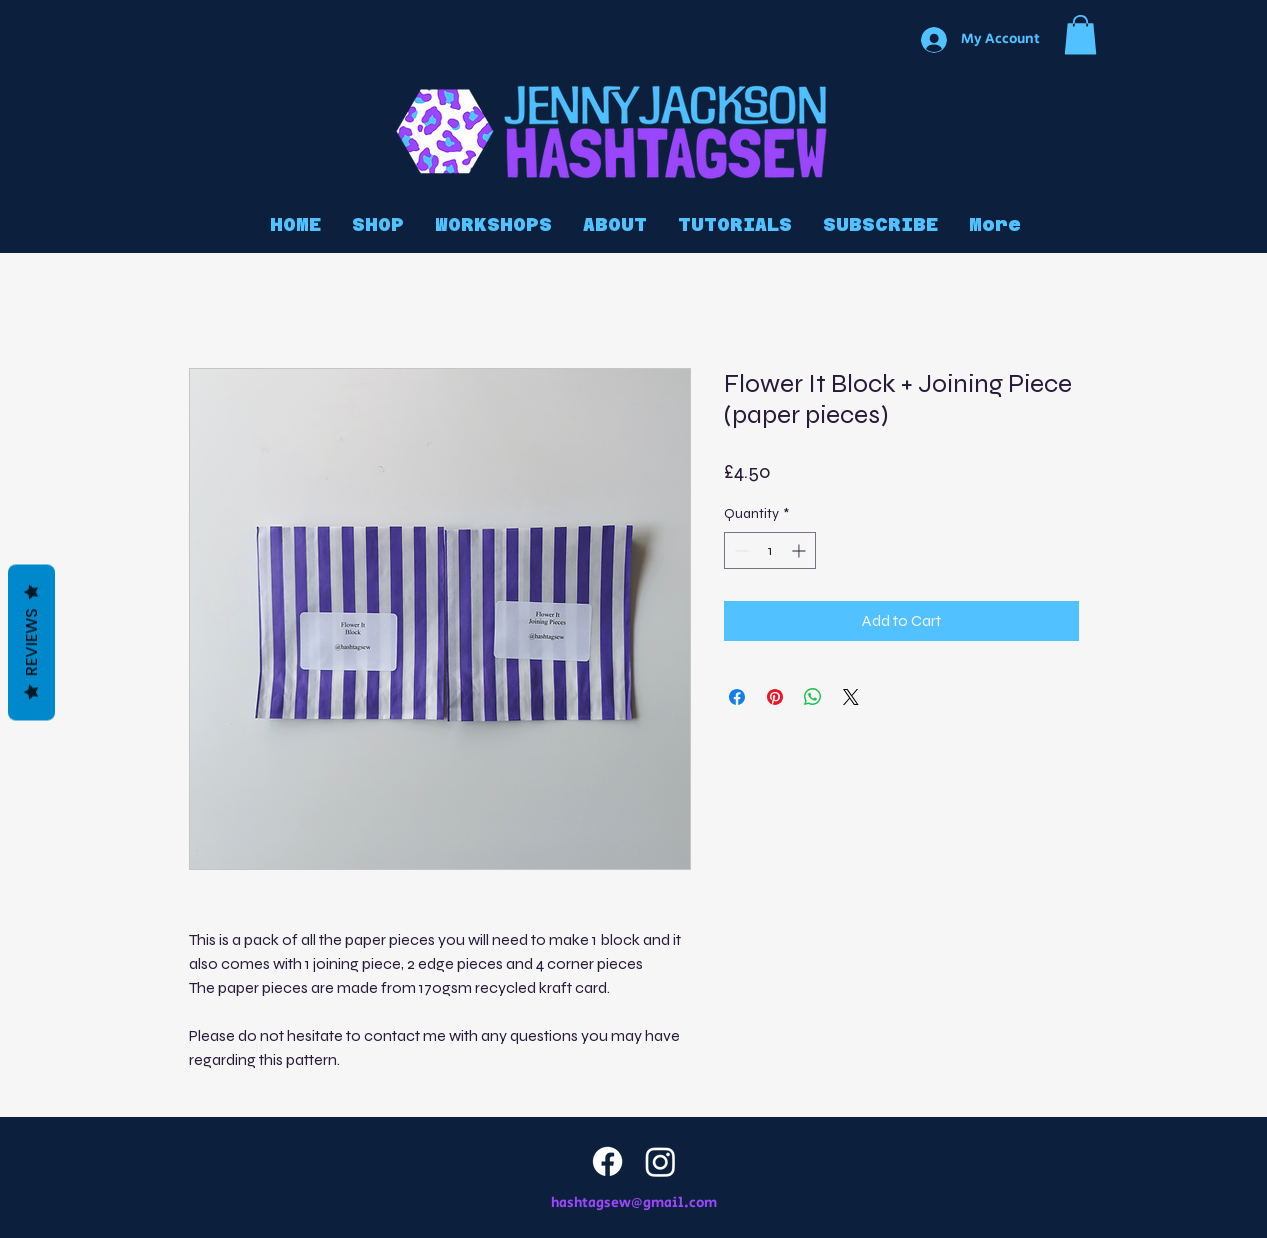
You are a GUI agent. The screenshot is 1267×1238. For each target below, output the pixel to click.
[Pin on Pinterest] (775, 697)
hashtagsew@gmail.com (634, 1203)
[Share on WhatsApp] (813, 697)
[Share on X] (851, 697)
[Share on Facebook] (737, 697)
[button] (1080, 34)
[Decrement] (739, 550)
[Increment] (800, 550)
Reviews (31, 643)
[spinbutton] (770, 550)
